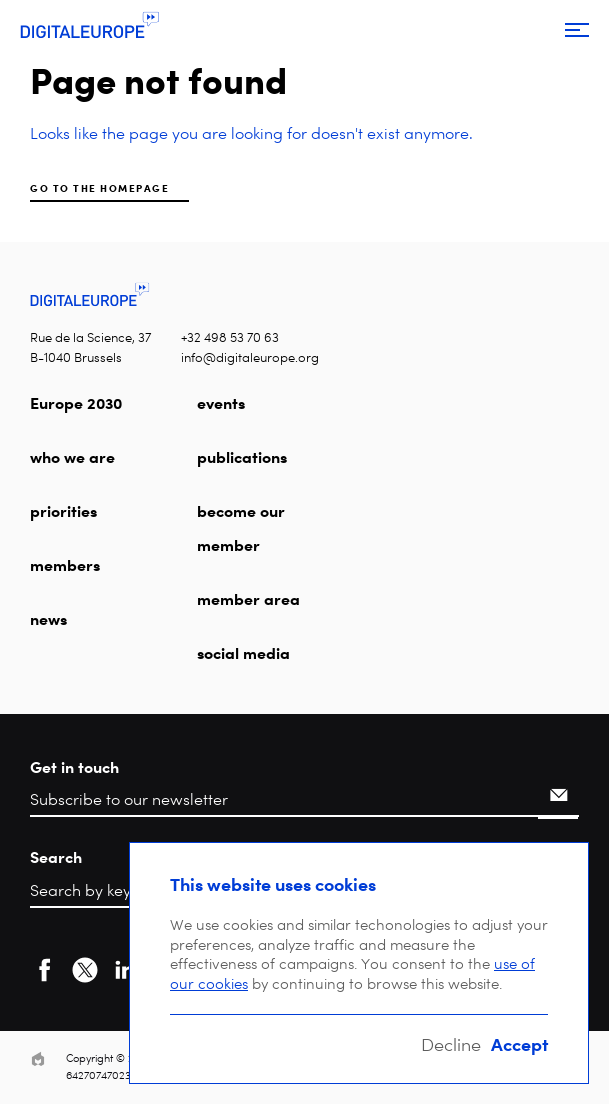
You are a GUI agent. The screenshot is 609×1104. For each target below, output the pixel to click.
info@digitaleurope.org (250, 357)
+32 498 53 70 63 (230, 337)
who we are (72, 457)
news (48, 619)
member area (248, 599)
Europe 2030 (76, 403)
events (221, 403)
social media (243, 653)
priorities (63, 511)
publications (242, 457)
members (65, 565)
